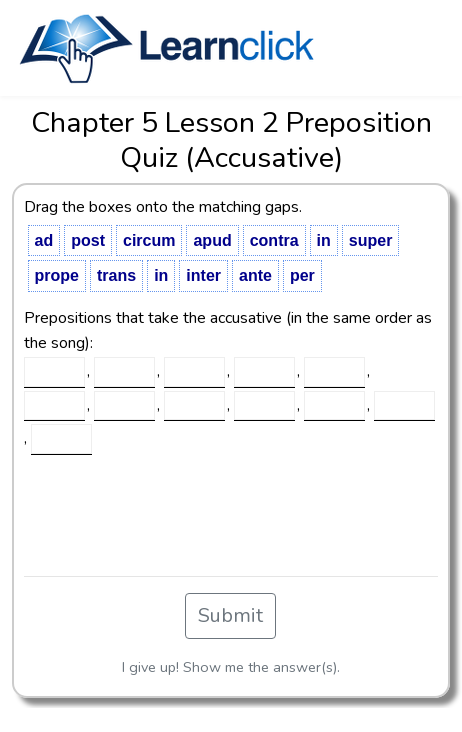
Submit (230, 615)
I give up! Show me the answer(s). (231, 667)
